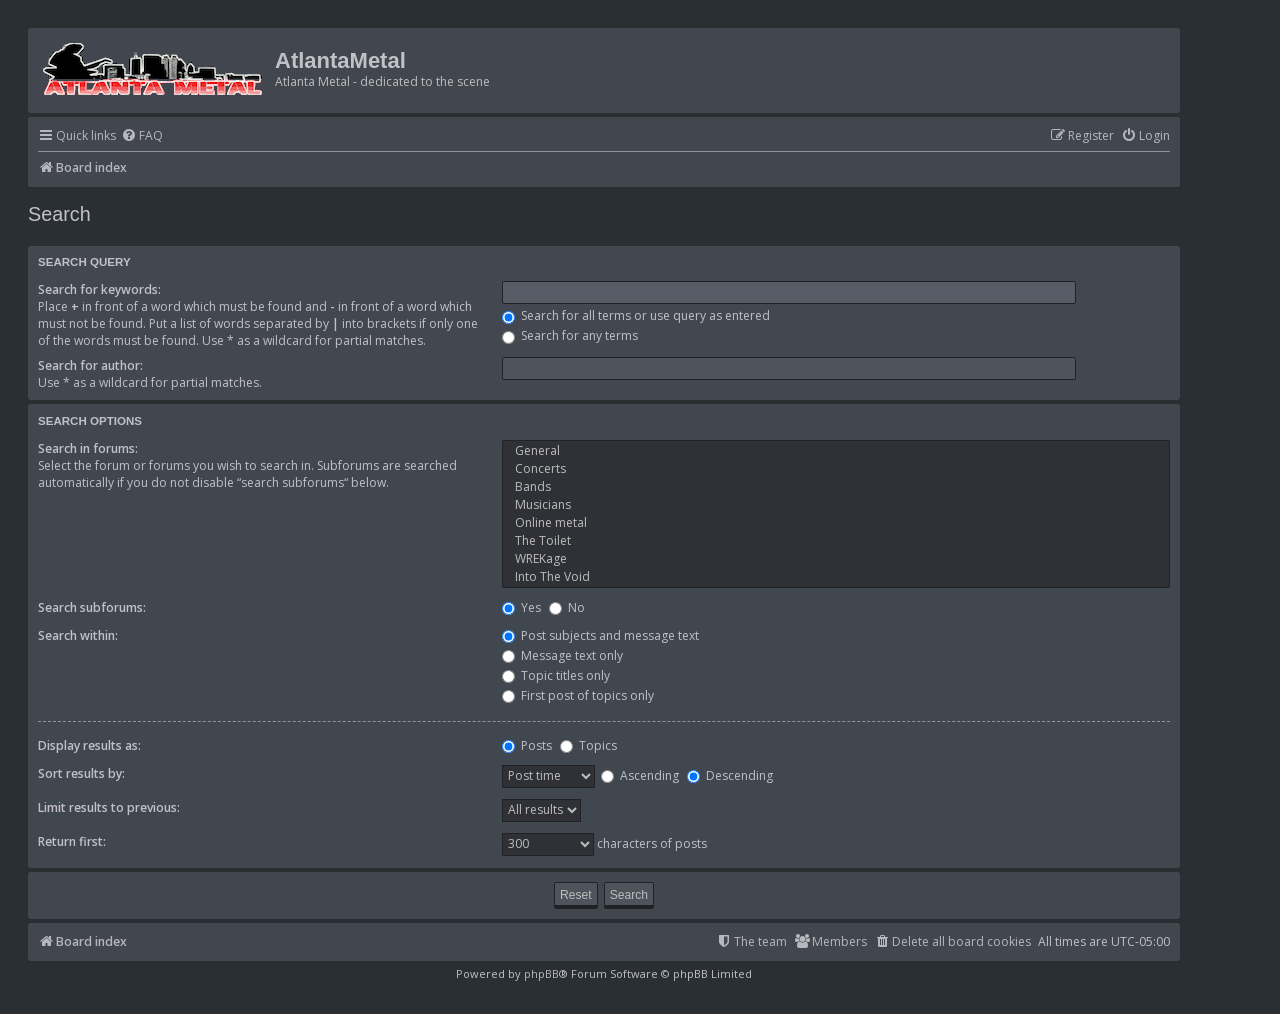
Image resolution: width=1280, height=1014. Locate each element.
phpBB (541, 973)
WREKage (836, 559)
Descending (730, 775)
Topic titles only (556, 675)
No (567, 607)
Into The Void (836, 577)
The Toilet (836, 541)
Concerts (836, 469)
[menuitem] (142, 136)
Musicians (836, 505)
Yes (521, 607)
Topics (588, 745)
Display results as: (89, 745)
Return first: (72, 841)
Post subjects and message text (600, 635)
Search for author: (90, 365)
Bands (836, 487)
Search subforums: (92, 607)
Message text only (562, 655)
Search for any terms (570, 335)
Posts (527, 745)
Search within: (78, 635)
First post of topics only (578, 695)
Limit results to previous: (109, 807)
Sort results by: (81, 773)
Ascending (640, 775)
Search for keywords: (99, 289)
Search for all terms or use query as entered (636, 315)
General (836, 451)
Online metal (836, 523)
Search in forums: (88, 448)
